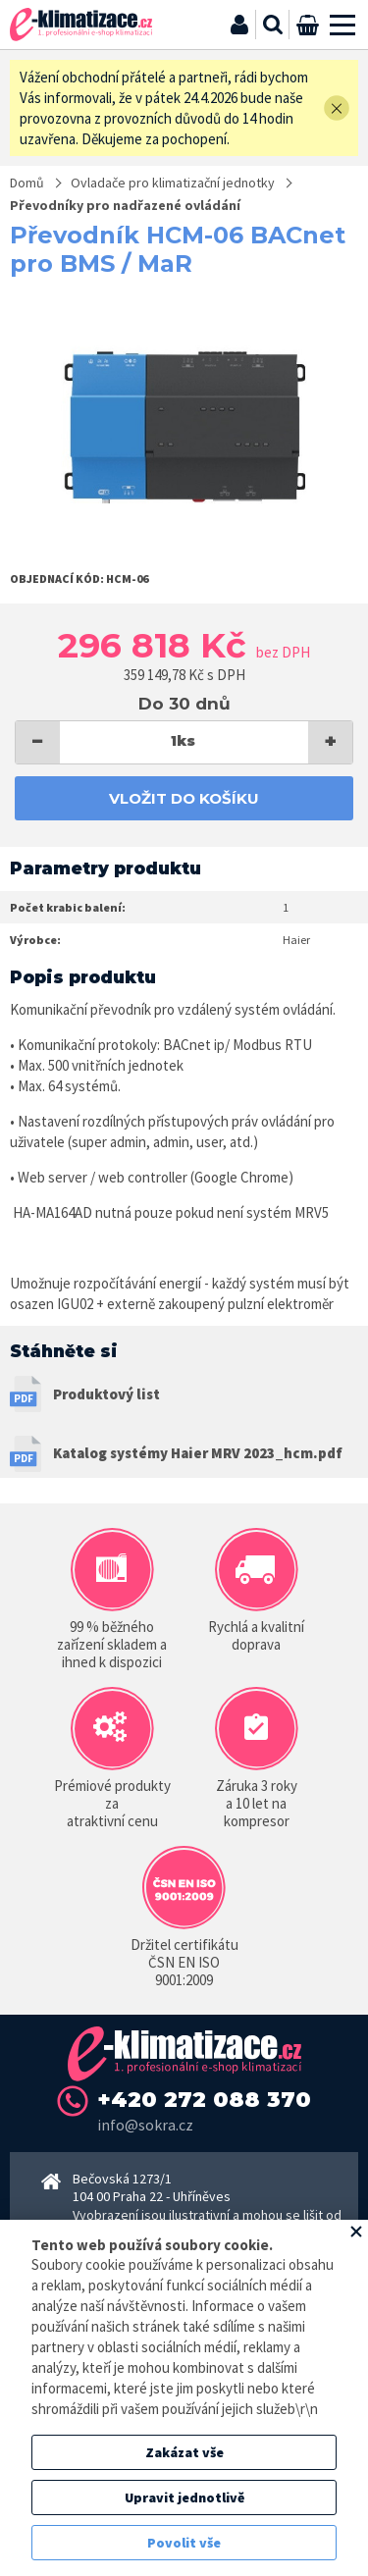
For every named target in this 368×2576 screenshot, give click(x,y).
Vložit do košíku (184, 798)
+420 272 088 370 (204, 2099)
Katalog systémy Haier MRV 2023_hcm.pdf (197, 1453)
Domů (27, 182)
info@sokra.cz (145, 2124)
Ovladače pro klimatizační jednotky (173, 182)
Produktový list (106, 1394)
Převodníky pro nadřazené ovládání (125, 205)
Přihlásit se (239, 24)
